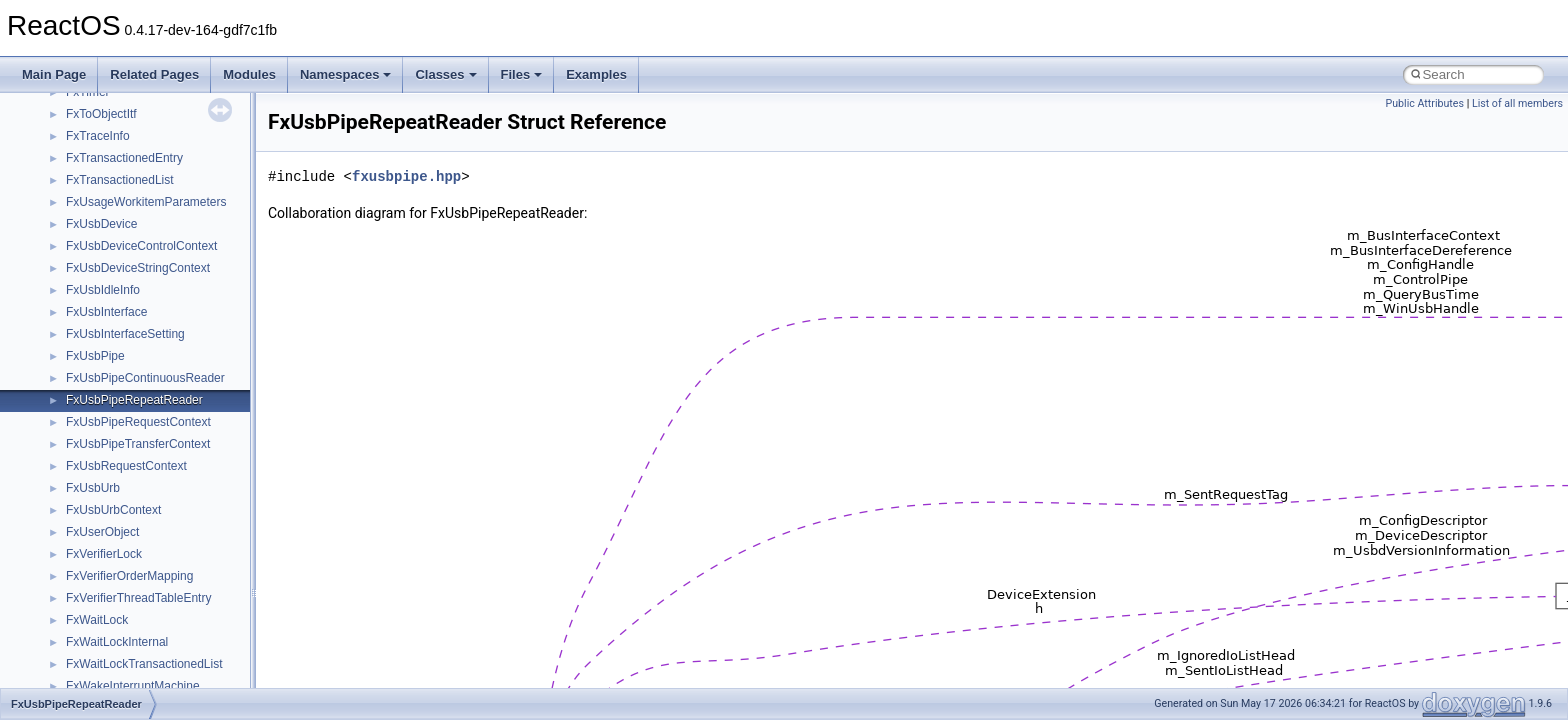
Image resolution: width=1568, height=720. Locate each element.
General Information (87, 333)
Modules (249, 74)
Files (522, 74)
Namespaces (346, 74)
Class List (76, 465)
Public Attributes (1424, 103)
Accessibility (98, 553)
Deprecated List (76, 377)
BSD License (68, 311)
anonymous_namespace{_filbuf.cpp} (162, 597)
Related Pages (154, 74)
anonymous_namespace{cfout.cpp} (159, 641)
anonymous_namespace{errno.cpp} (160, 685)
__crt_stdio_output (115, 509)
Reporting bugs (74, 179)
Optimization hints (81, 267)
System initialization (86, 223)
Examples (596, 74)
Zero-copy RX (71, 201)
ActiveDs (89, 575)
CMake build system (88, 113)
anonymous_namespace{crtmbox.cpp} (168, 663)
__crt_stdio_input (111, 487)
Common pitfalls (77, 135)
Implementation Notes (92, 289)
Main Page (54, 74)
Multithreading (71, 245)
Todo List (58, 355)
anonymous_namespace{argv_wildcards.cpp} (186, 619)
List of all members (1517, 103)
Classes (445, 74)
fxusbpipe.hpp (406, 176)
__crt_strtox (97, 531)
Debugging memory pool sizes (114, 157)
